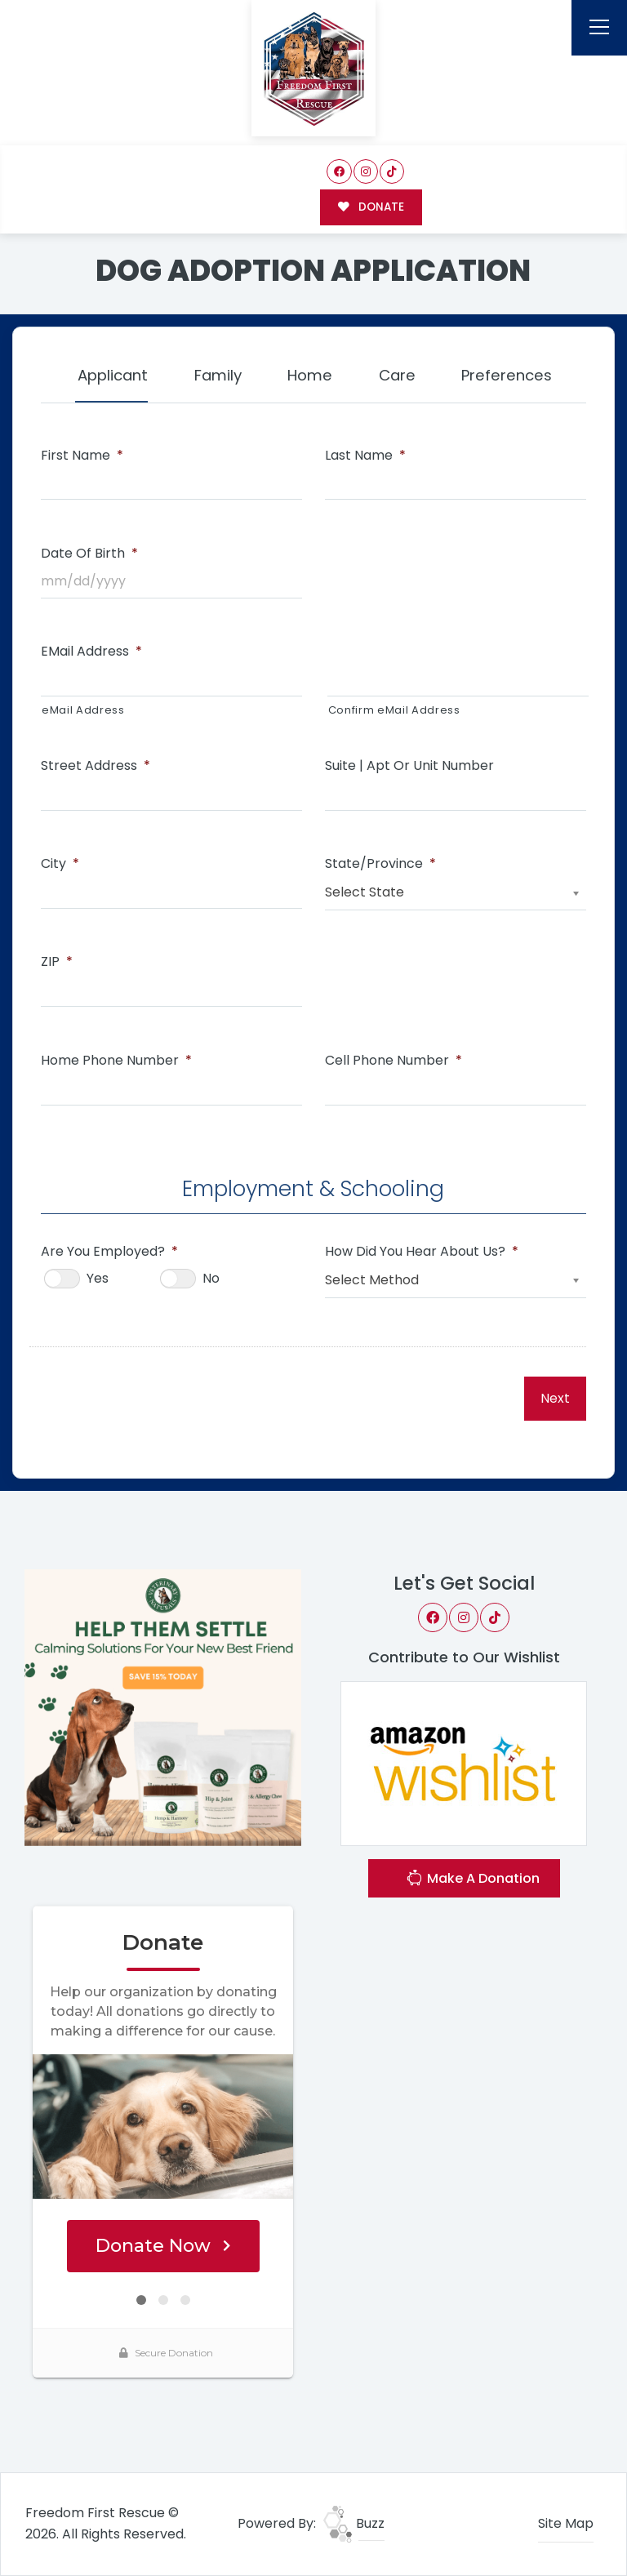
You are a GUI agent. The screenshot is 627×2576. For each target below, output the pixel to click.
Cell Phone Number (393, 1061)
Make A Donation (473, 1880)
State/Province (380, 864)
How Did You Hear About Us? (421, 1252)
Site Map (566, 2523)
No (211, 1278)
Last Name (365, 456)
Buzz (354, 2523)
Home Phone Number (116, 1061)
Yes (98, 1278)
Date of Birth (89, 554)
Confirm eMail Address (394, 710)
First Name (82, 456)
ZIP (57, 962)
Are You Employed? (109, 1252)
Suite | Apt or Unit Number (409, 766)
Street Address (95, 766)
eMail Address (91, 652)
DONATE (371, 207)
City (60, 864)
